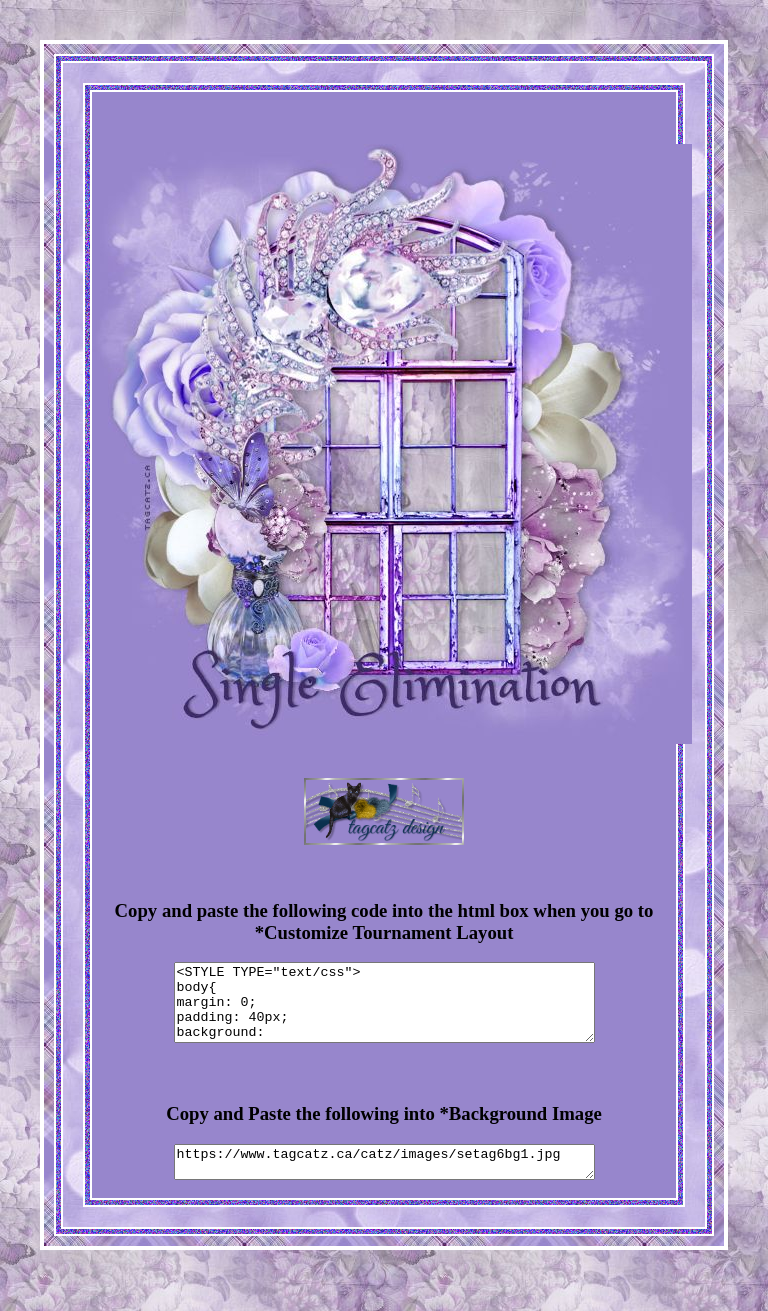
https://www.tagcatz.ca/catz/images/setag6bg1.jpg (384, 1180)
